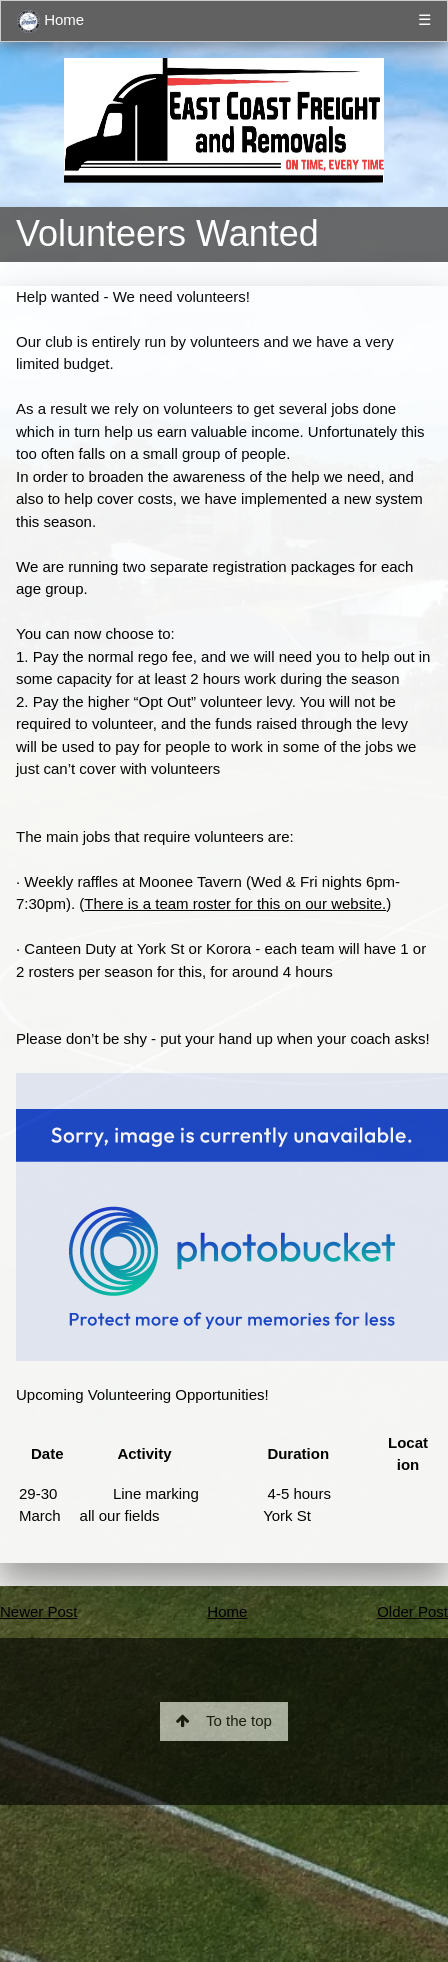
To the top (224, 1720)
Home (50, 21)
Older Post (412, 1611)
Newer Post (39, 1611)
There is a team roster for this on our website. (235, 903)
